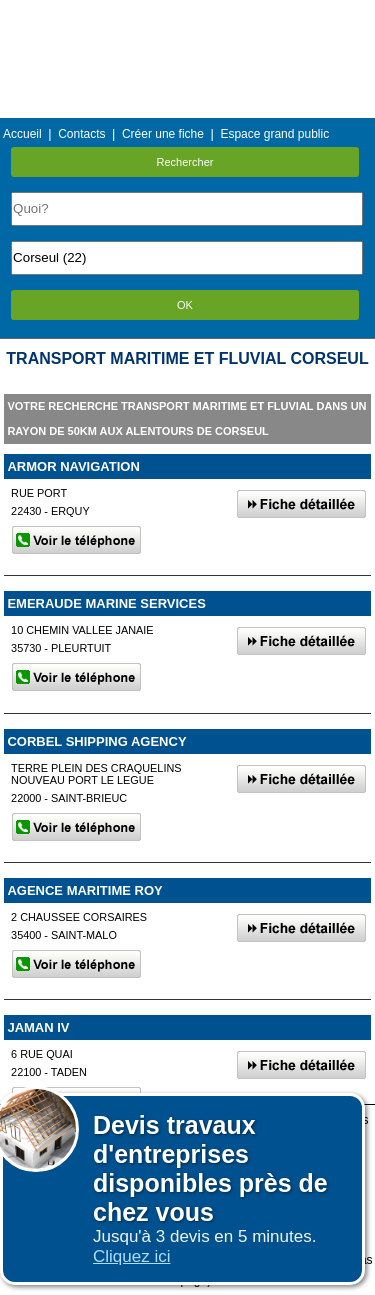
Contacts (81, 134)
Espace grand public (274, 134)
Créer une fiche (163, 134)
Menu (187, 14)
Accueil (22, 134)
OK (185, 305)
